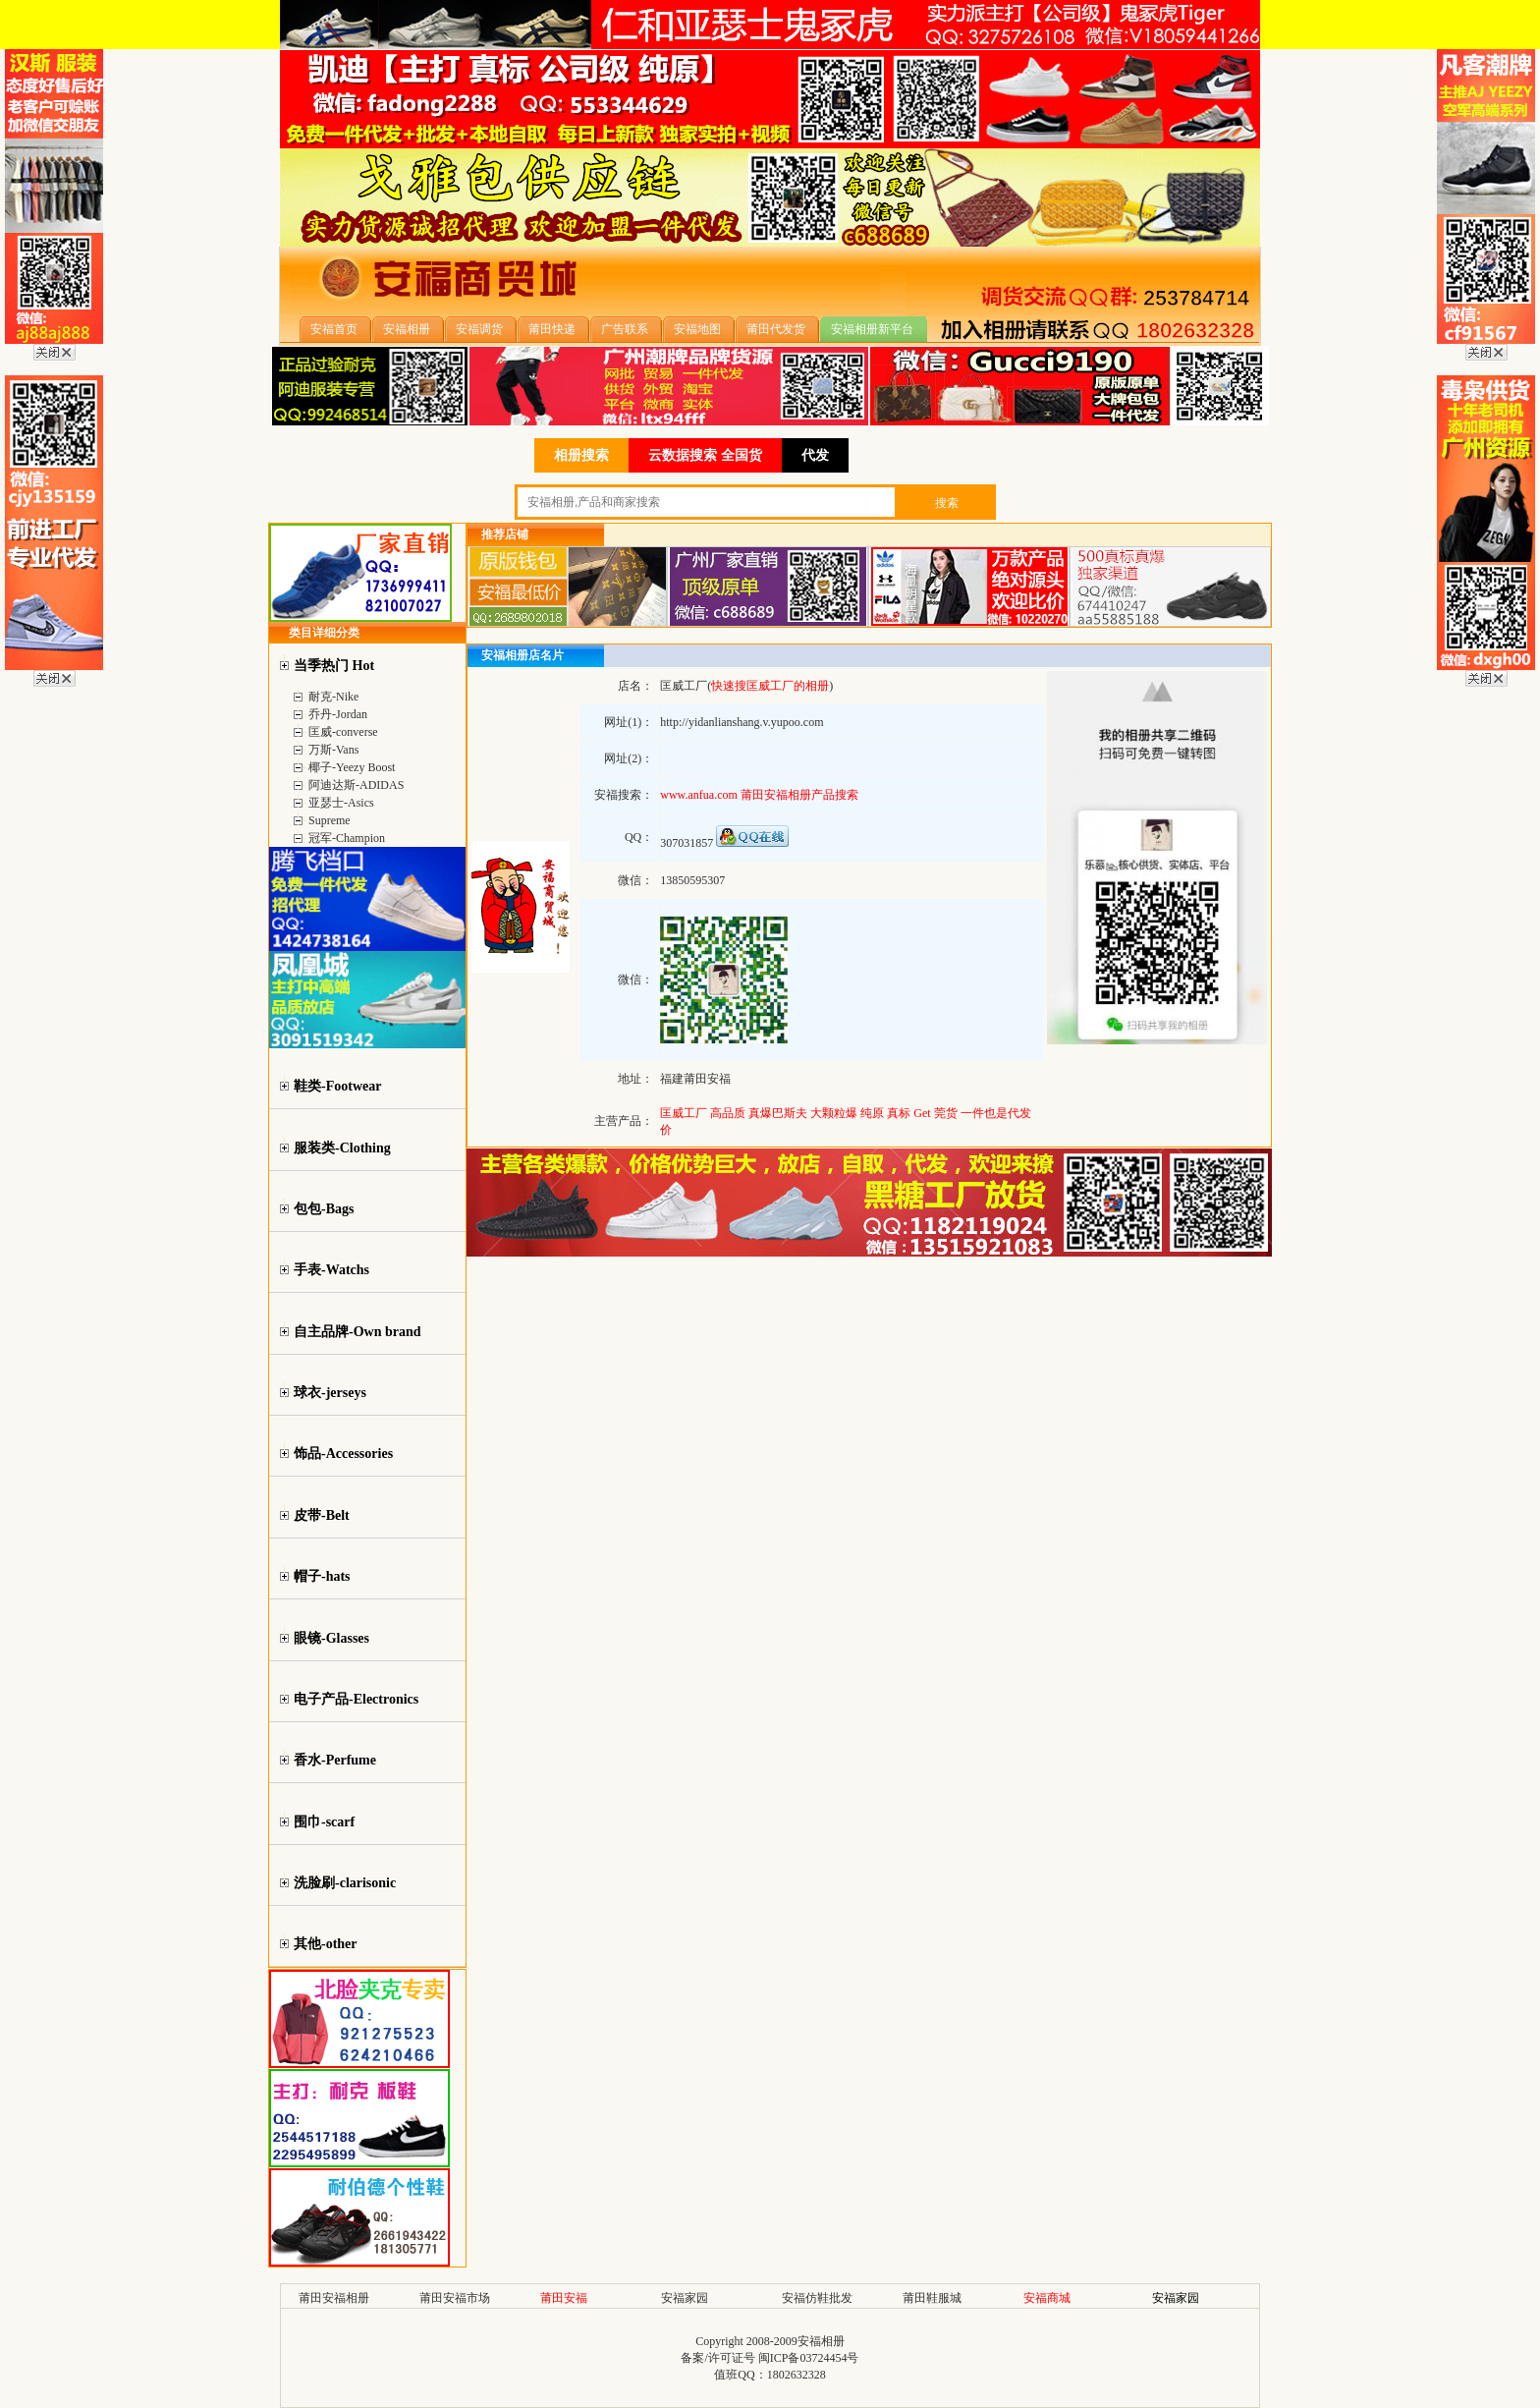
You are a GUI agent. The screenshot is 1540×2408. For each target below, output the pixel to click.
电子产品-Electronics (356, 1699)
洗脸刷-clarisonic (345, 1883)
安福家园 (684, 2298)
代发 (815, 455)
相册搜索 (581, 455)
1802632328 (796, 2374)
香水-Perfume (335, 1760)
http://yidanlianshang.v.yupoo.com (741, 722)
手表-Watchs (331, 1269)
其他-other (326, 1943)
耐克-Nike (333, 696)
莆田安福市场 (454, 2298)
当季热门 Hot (334, 665)
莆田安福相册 (334, 2298)
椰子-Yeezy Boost (351, 767)
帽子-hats (322, 1576)
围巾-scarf (324, 1822)
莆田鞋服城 (932, 2298)
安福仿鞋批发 (817, 2298)
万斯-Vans (333, 749)
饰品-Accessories (343, 1453)
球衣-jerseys (330, 1392)
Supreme (329, 820)
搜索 (947, 503)
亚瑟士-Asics (341, 803)
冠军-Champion (346, 838)
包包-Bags (324, 1209)
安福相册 (821, 2341)
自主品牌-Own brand (357, 1331)
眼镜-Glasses (331, 1638)
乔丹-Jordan (337, 714)
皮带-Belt (322, 1515)
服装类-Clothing (342, 1148)
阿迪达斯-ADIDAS (356, 785)
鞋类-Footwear (337, 1086)
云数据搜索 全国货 (705, 455)
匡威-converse (343, 732)
